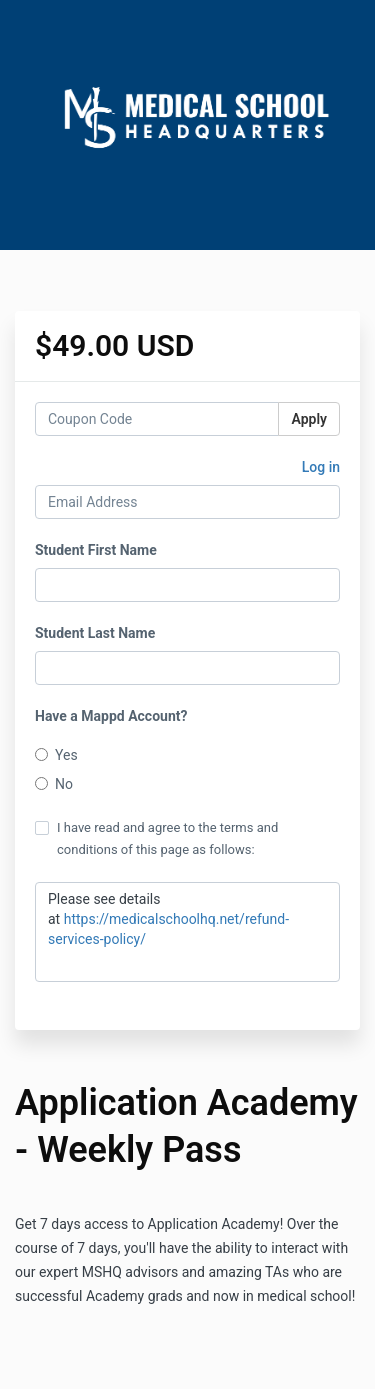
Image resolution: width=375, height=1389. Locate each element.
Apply (309, 419)
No (54, 784)
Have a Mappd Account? (111, 716)
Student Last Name (95, 633)
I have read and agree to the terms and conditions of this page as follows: (156, 838)
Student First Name (96, 550)
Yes (56, 755)
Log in (321, 467)
